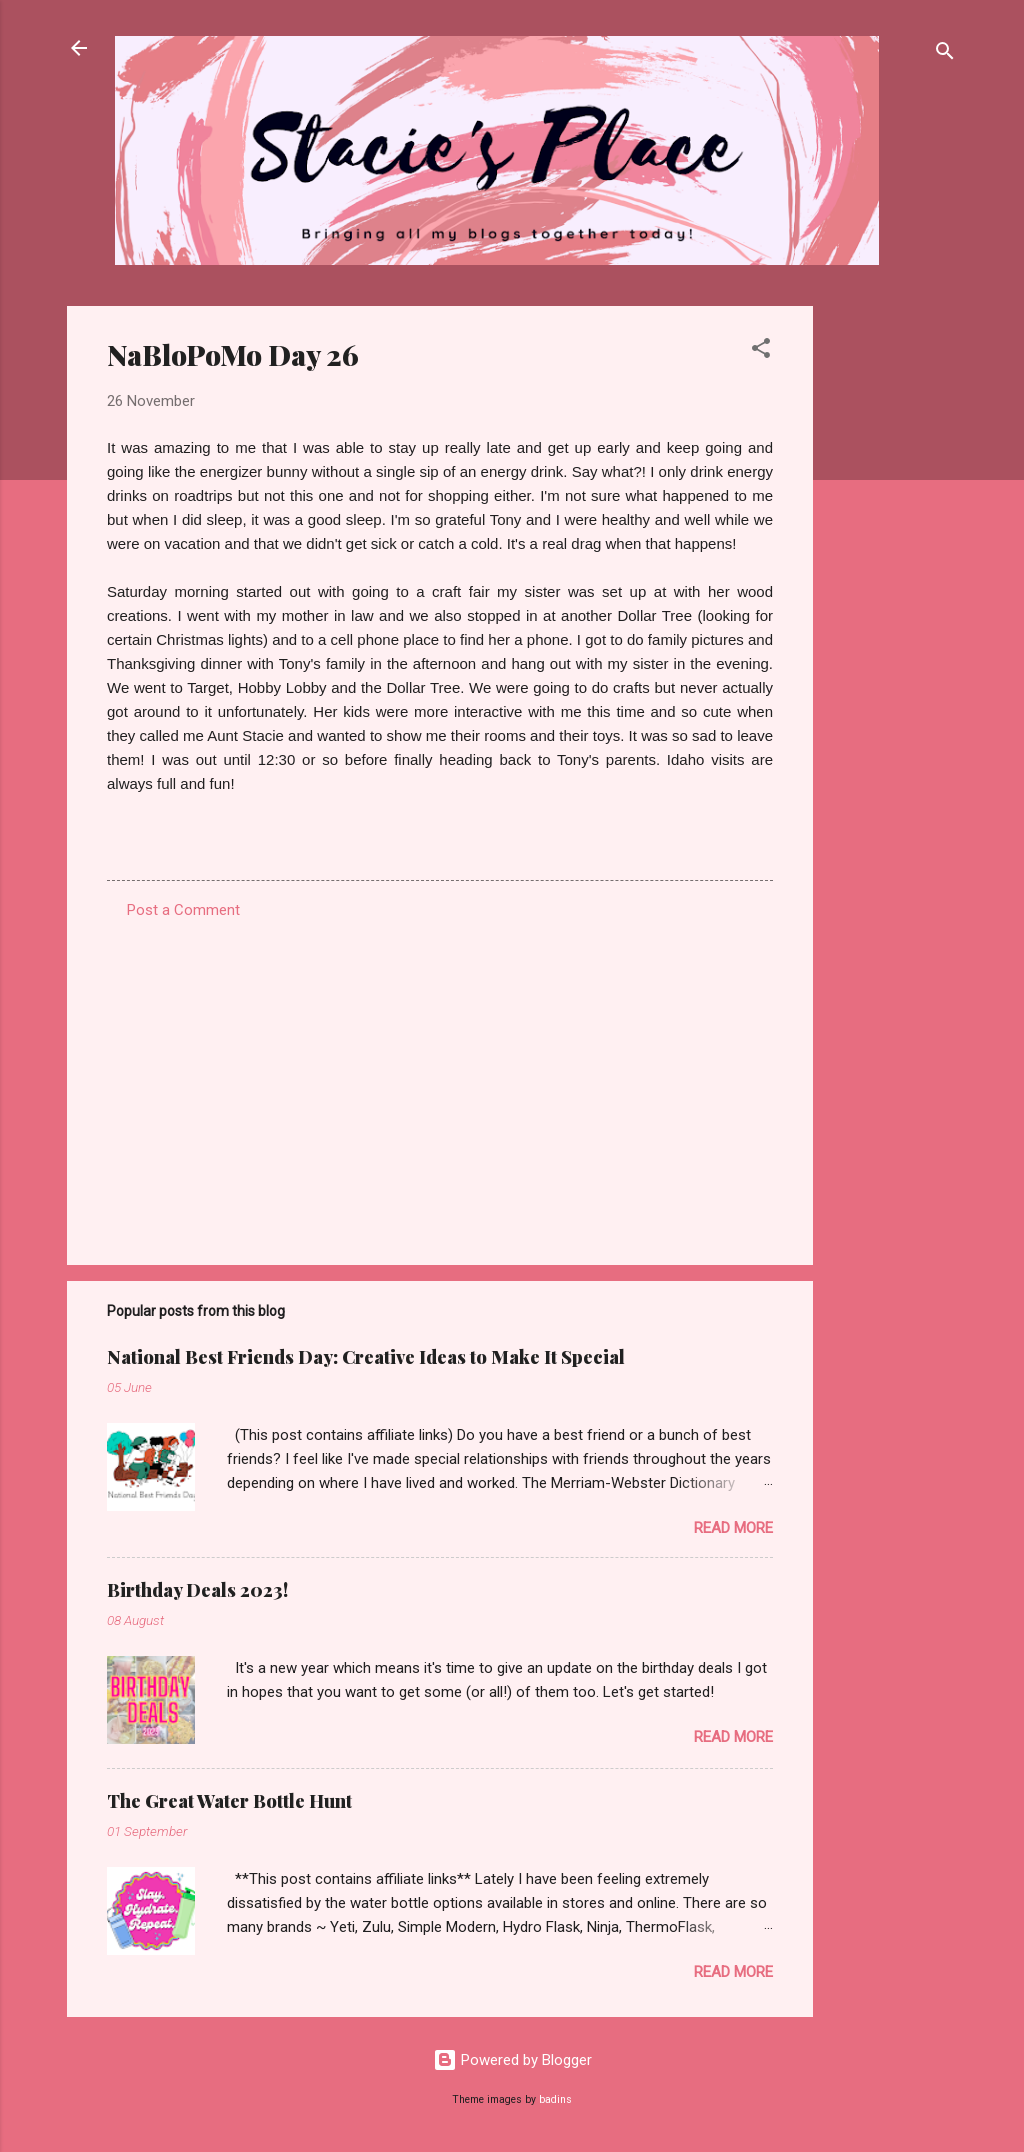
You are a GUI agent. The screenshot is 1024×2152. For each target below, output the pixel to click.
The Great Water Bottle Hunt (229, 1801)
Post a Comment (183, 910)
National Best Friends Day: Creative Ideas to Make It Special (366, 1357)
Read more (733, 1528)
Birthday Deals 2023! (197, 1590)
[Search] (945, 54)
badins (555, 2099)
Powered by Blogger (512, 2060)
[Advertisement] (893, 606)
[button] (761, 351)
